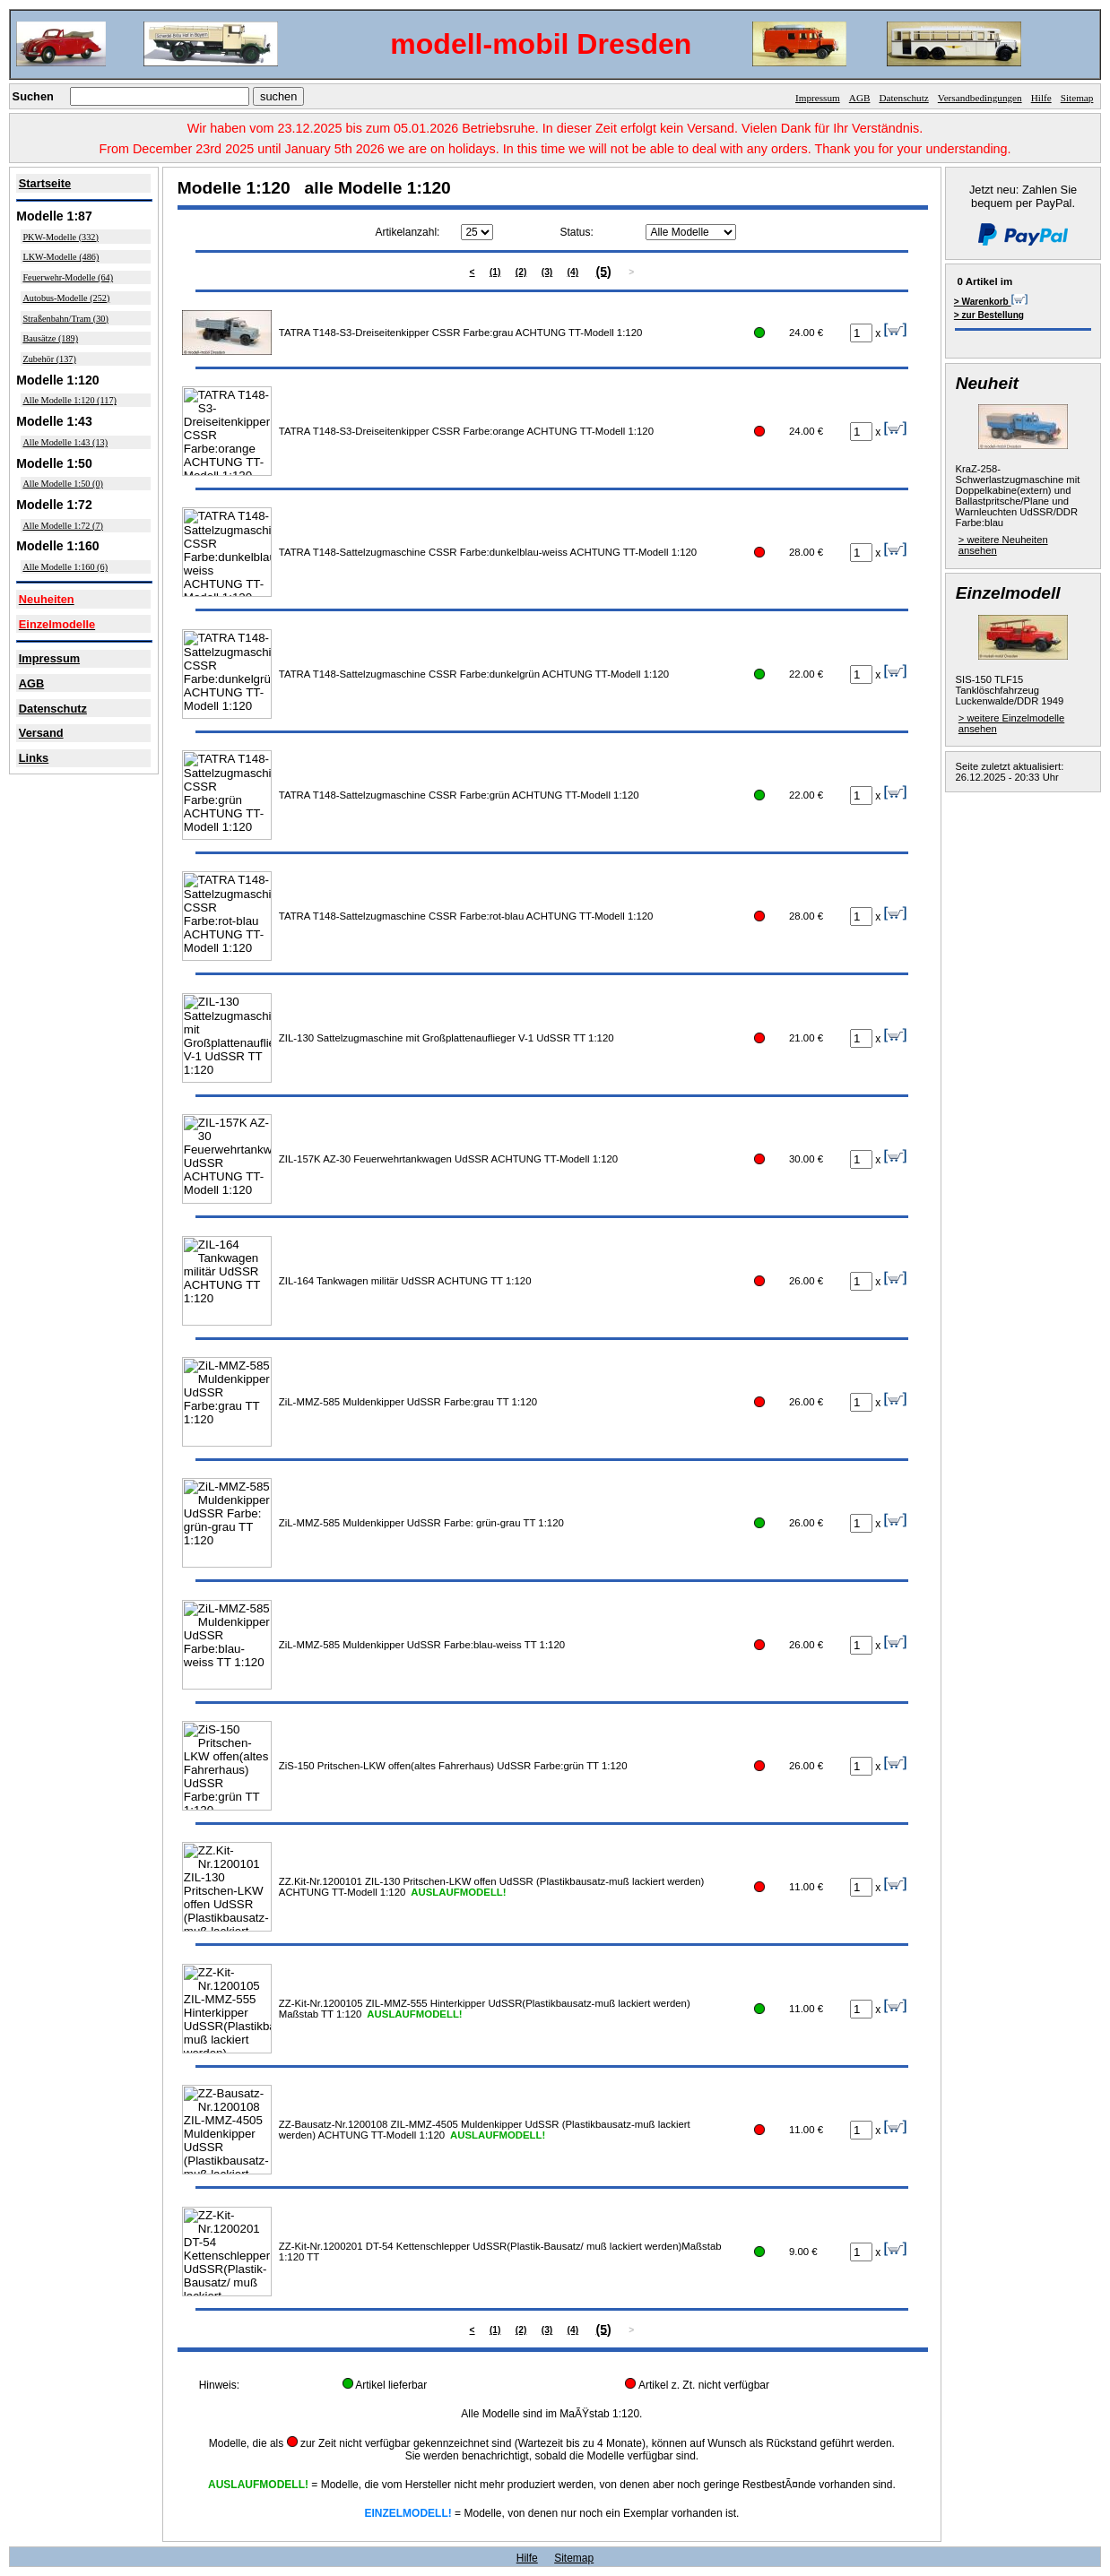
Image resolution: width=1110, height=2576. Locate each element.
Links (33, 758)
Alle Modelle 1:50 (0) (62, 483)
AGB (860, 97)
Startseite (45, 183)
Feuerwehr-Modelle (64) (67, 277)
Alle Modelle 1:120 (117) (69, 400)
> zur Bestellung (989, 315)
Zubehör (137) (48, 359)
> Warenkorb (991, 300)
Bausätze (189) (50, 338)
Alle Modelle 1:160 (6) (65, 567)
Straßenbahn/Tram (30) (65, 319)
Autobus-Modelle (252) (65, 298)
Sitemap (1077, 97)
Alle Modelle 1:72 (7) (62, 526)
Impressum (817, 97)
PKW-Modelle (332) (60, 237)
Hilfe (1041, 97)
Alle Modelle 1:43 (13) (65, 442)
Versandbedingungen (980, 97)
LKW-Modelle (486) (60, 257)
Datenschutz (903, 97)
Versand (41, 732)
